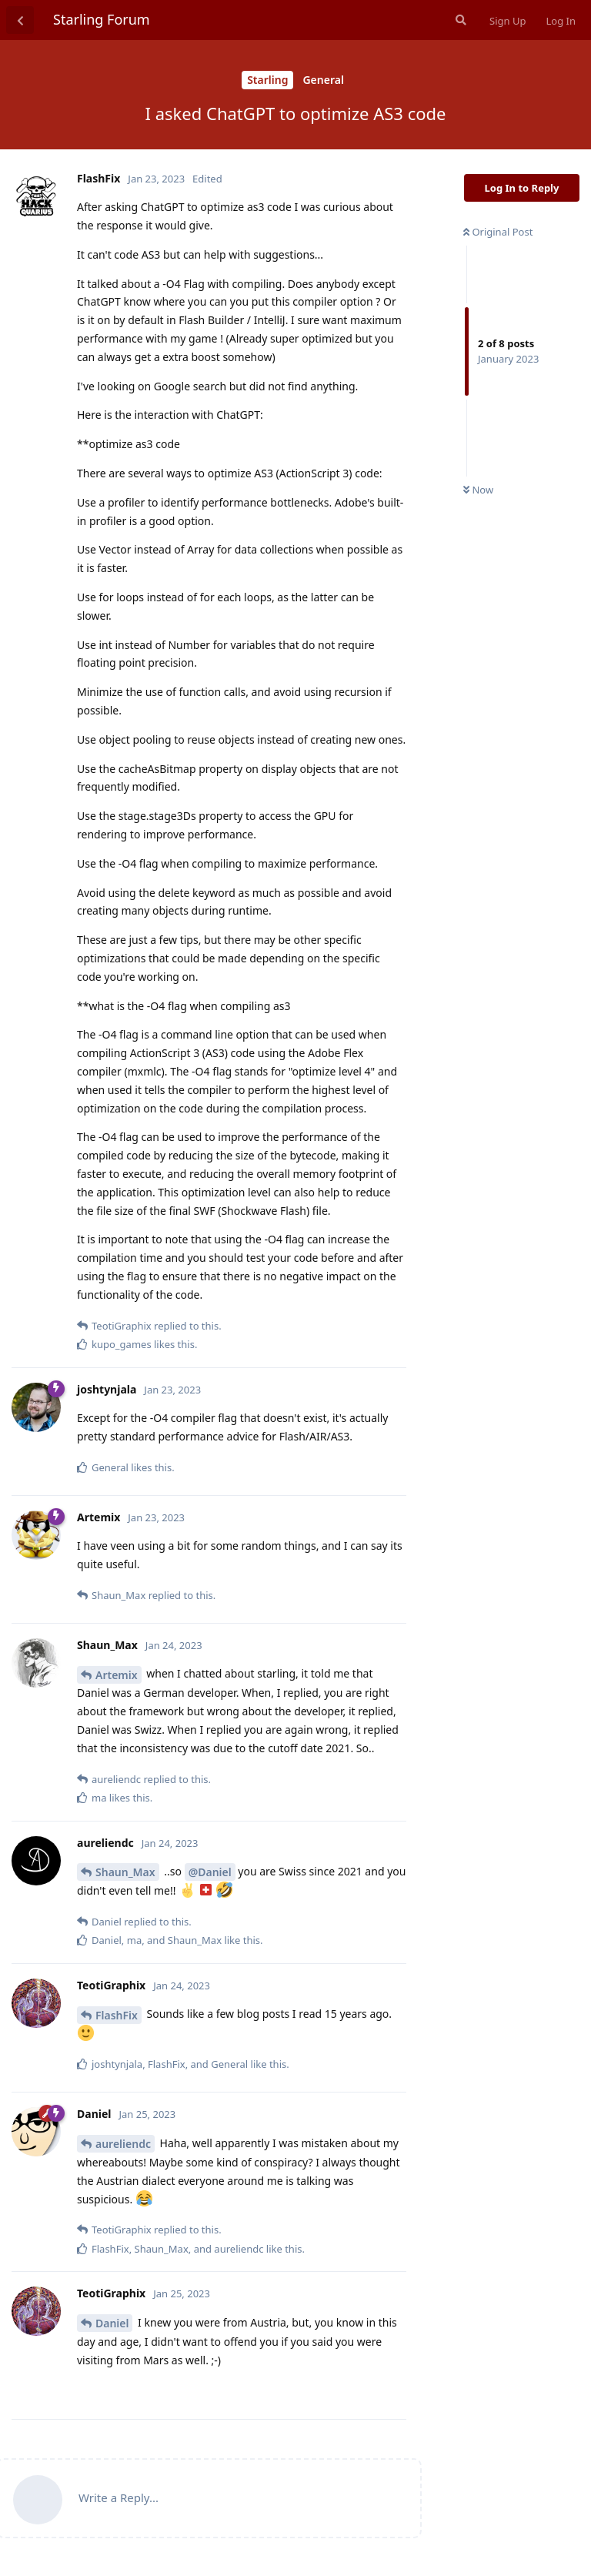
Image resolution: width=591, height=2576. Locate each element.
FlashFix (116, 2015)
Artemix (116, 1675)
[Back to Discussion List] (20, 20)
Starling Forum (101, 19)
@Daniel (210, 1872)
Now (478, 490)
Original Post (498, 232)
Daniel (112, 2323)
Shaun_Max (125, 1872)
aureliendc (123, 2143)
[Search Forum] (459, 20)
